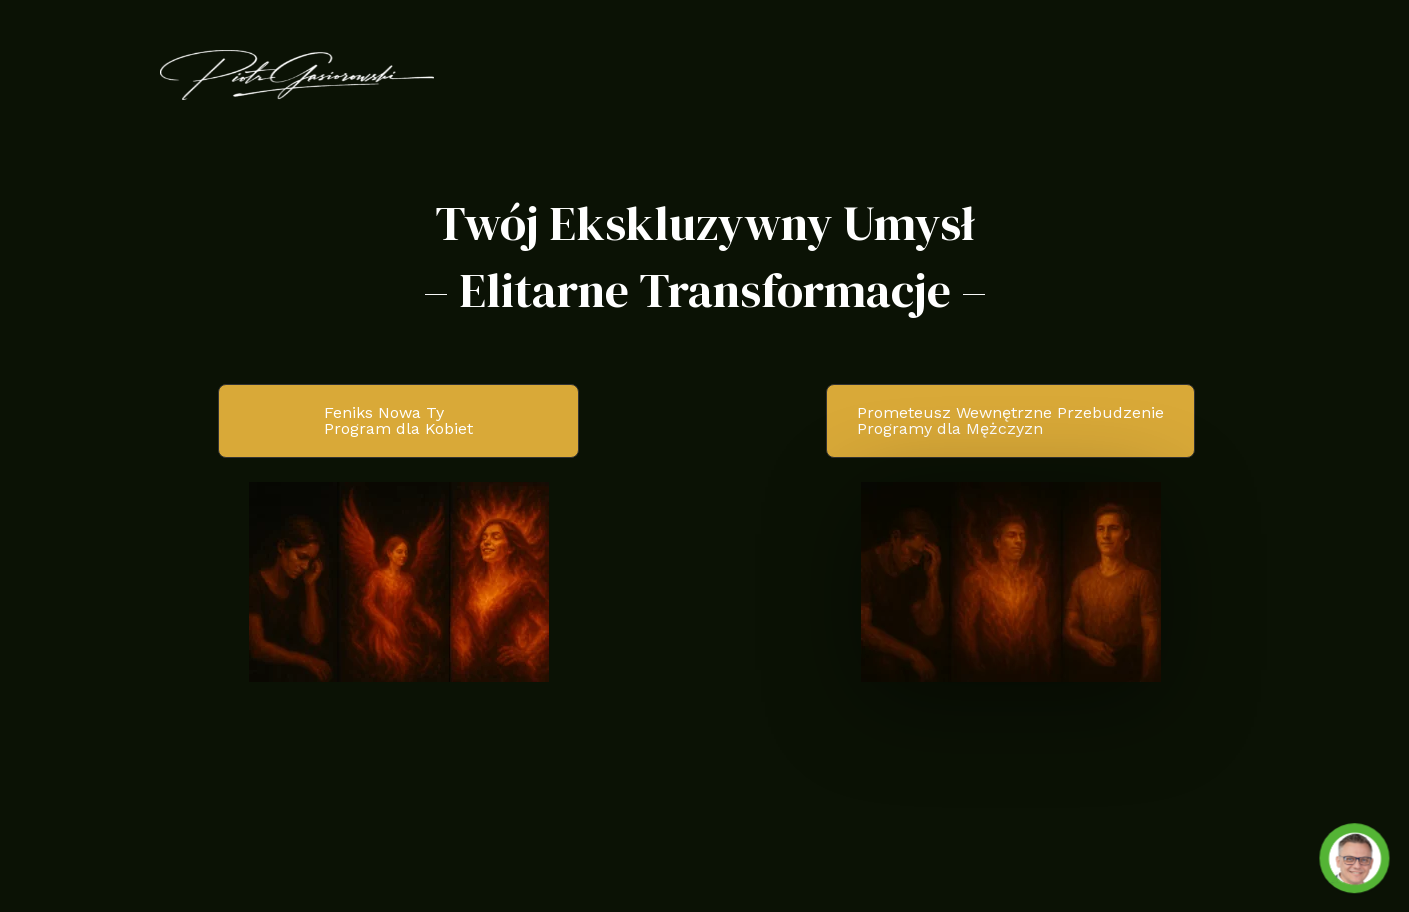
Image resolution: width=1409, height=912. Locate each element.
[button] (398, 421)
